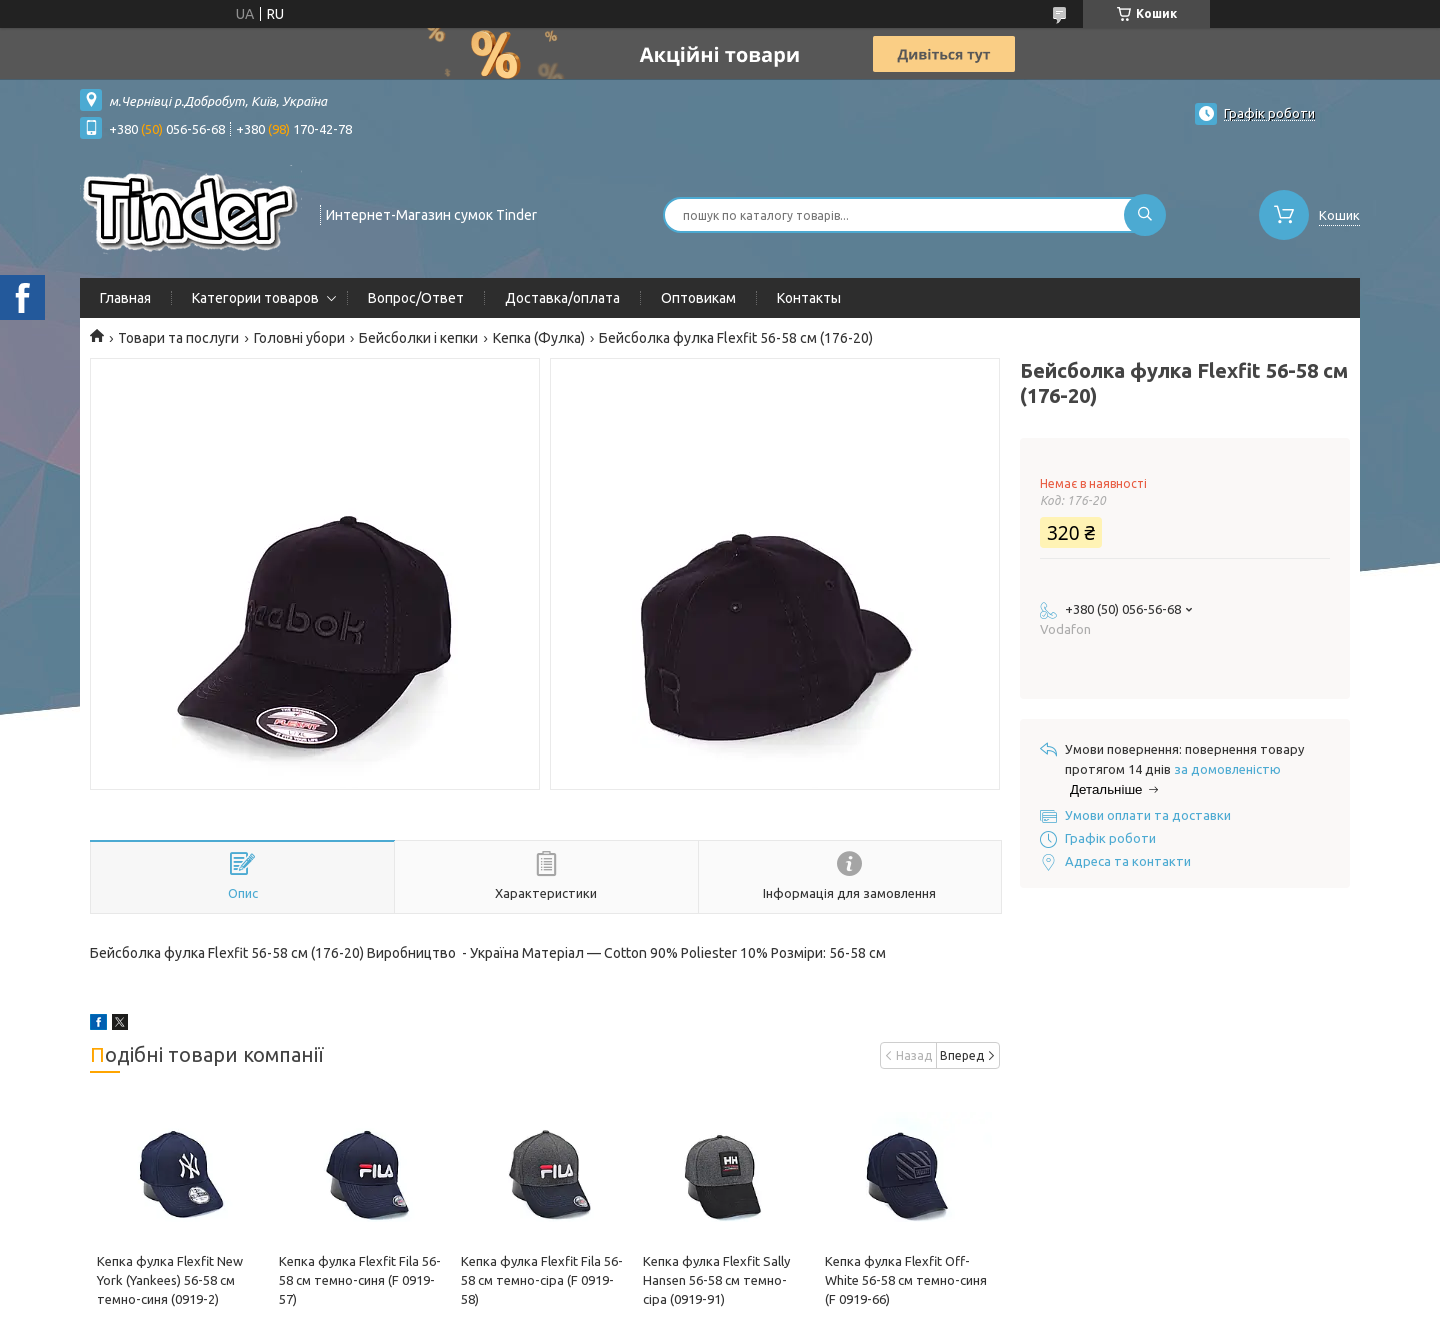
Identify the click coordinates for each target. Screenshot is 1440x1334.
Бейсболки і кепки (418, 338)
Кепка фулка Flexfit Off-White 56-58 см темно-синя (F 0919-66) (906, 1280)
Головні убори (299, 338)
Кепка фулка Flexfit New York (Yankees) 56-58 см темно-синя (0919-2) (170, 1280)
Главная (125, 298)
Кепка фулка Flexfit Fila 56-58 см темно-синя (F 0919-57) (360, 1280)
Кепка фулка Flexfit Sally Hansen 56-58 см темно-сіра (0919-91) (716, 1280)
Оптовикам (698, 298)
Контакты (809, 298)
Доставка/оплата (562, 298)
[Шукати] (1145, 215)
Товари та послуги (178, 338)
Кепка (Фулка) (539, 338)
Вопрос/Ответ (416, 298)
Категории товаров (255, 298)
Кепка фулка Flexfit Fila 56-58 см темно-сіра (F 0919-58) (542, 1280)
